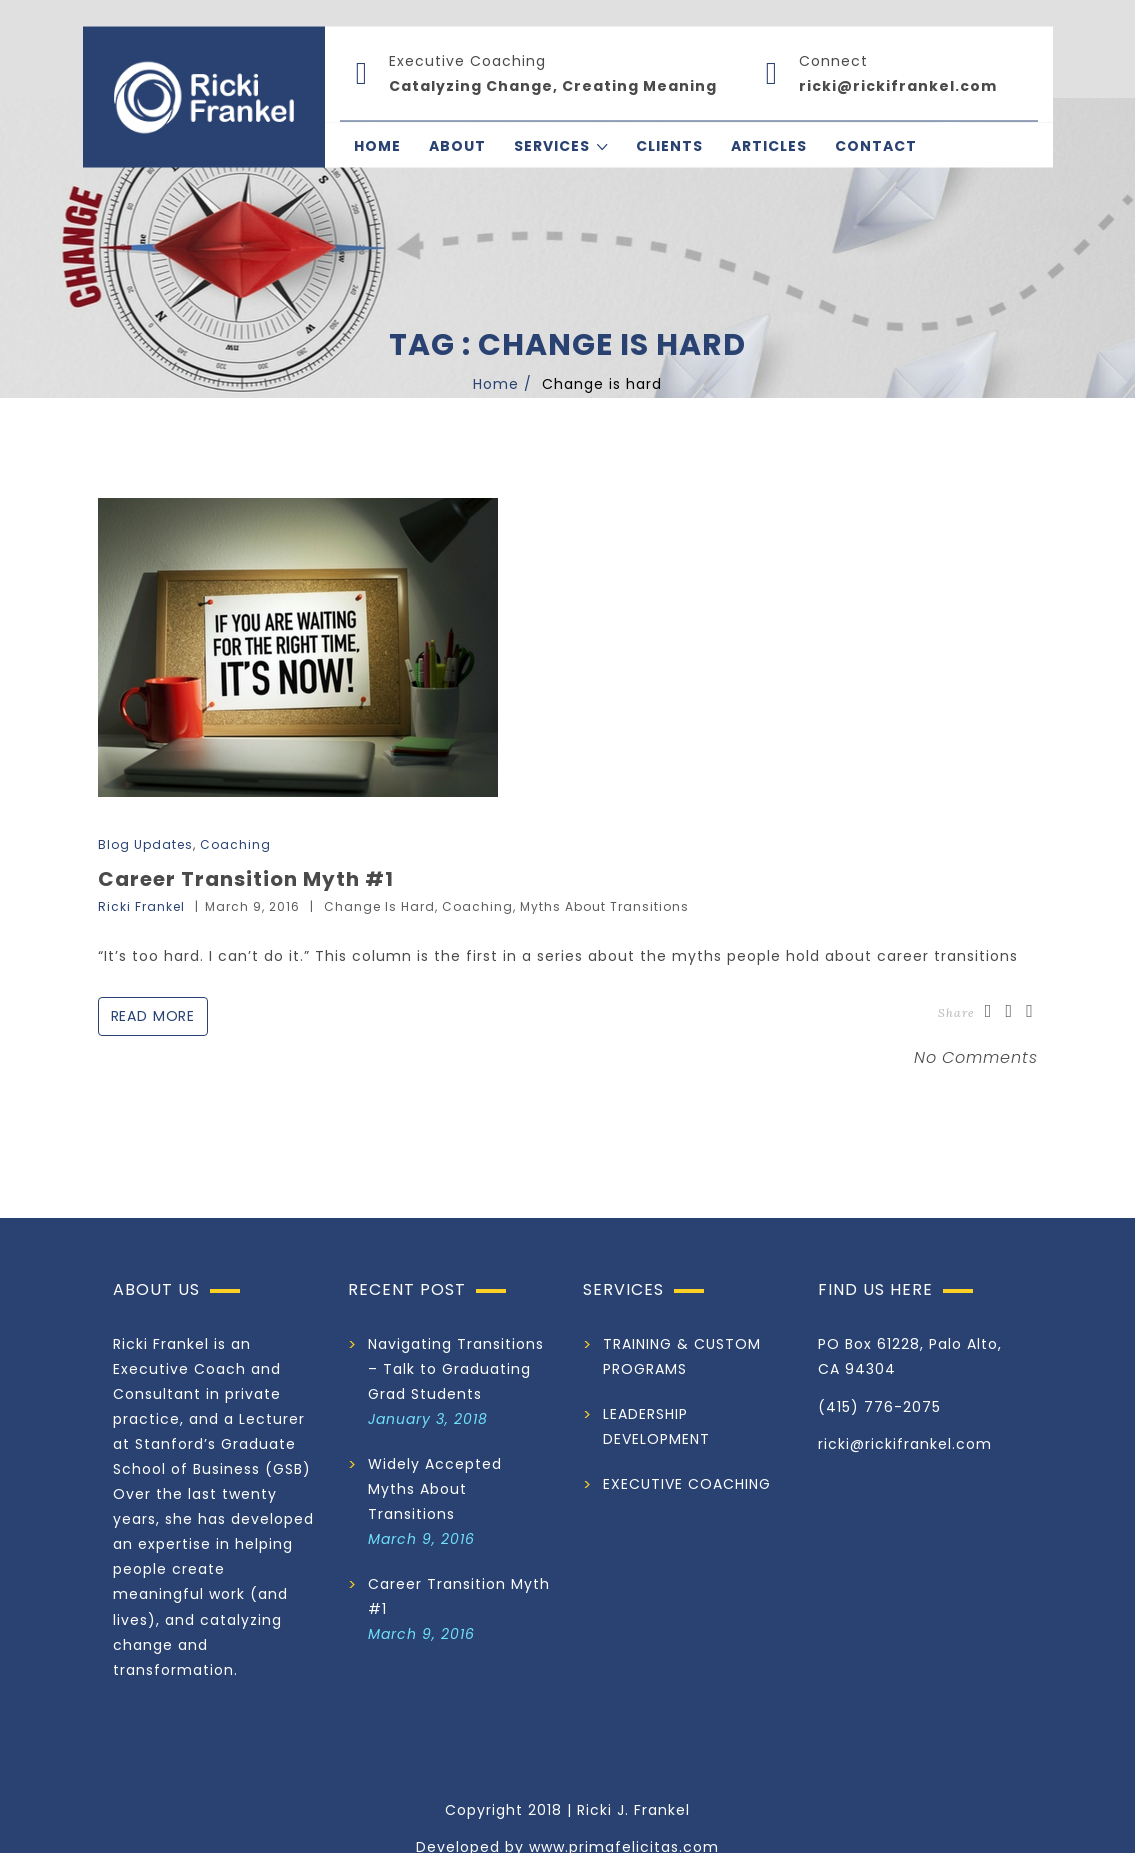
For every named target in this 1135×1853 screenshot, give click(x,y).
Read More (154, 1016)
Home (496, 384)
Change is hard (379, 906)
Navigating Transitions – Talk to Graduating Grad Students (456, 1369)
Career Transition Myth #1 (246, 879)
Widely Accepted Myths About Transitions (435, 1489)
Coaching (235, 844)
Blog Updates (145, 844)
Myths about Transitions (604, 906)
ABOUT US (156, 1289)
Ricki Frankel (141, 906)
